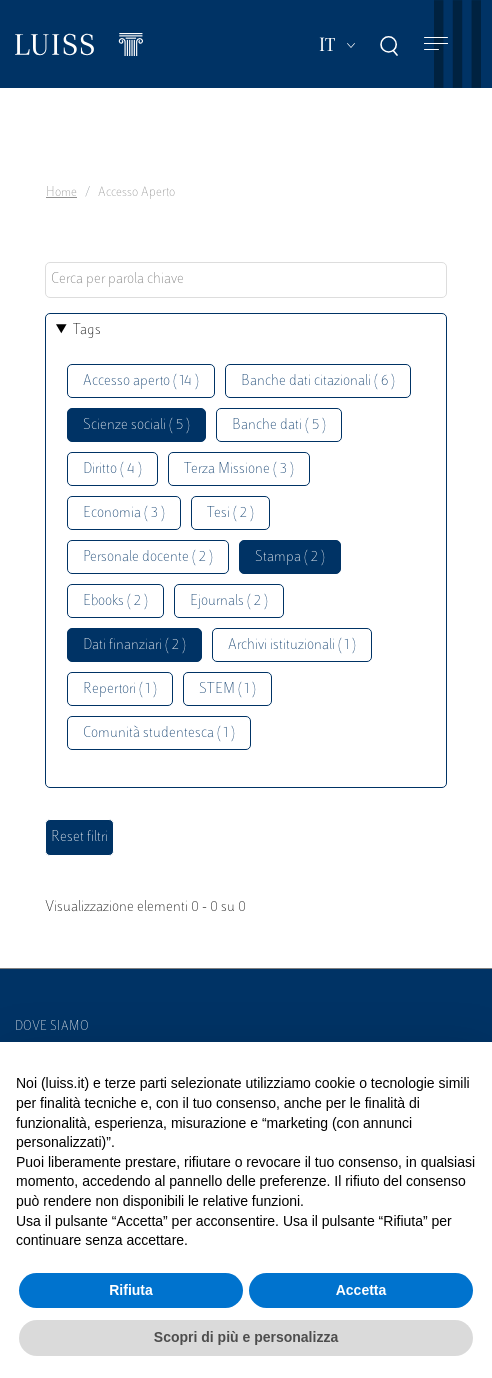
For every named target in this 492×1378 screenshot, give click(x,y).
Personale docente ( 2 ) (148, 557)
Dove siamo (52, 1027)
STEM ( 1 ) (227, 689)
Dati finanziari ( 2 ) (134, 645)
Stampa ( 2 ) (290, 557)
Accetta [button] (361, 1290)
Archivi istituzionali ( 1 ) (292, 645)
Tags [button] (87, 330)
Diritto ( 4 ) (112, 469)
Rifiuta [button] (131, 1290)
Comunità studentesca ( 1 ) (159, 733)
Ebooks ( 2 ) (115, 601)
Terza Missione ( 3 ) (239, 469)
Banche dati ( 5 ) (279, 425)
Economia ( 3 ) (124, 513)
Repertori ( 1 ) (120, 689)
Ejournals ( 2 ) (229, 601)
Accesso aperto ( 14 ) (141, 381)
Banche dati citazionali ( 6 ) (318, 381)
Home (61, 193)
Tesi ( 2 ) (230, 513)
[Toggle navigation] (436, 44)
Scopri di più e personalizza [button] (246, 1337)
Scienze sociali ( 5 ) (136, 425)
